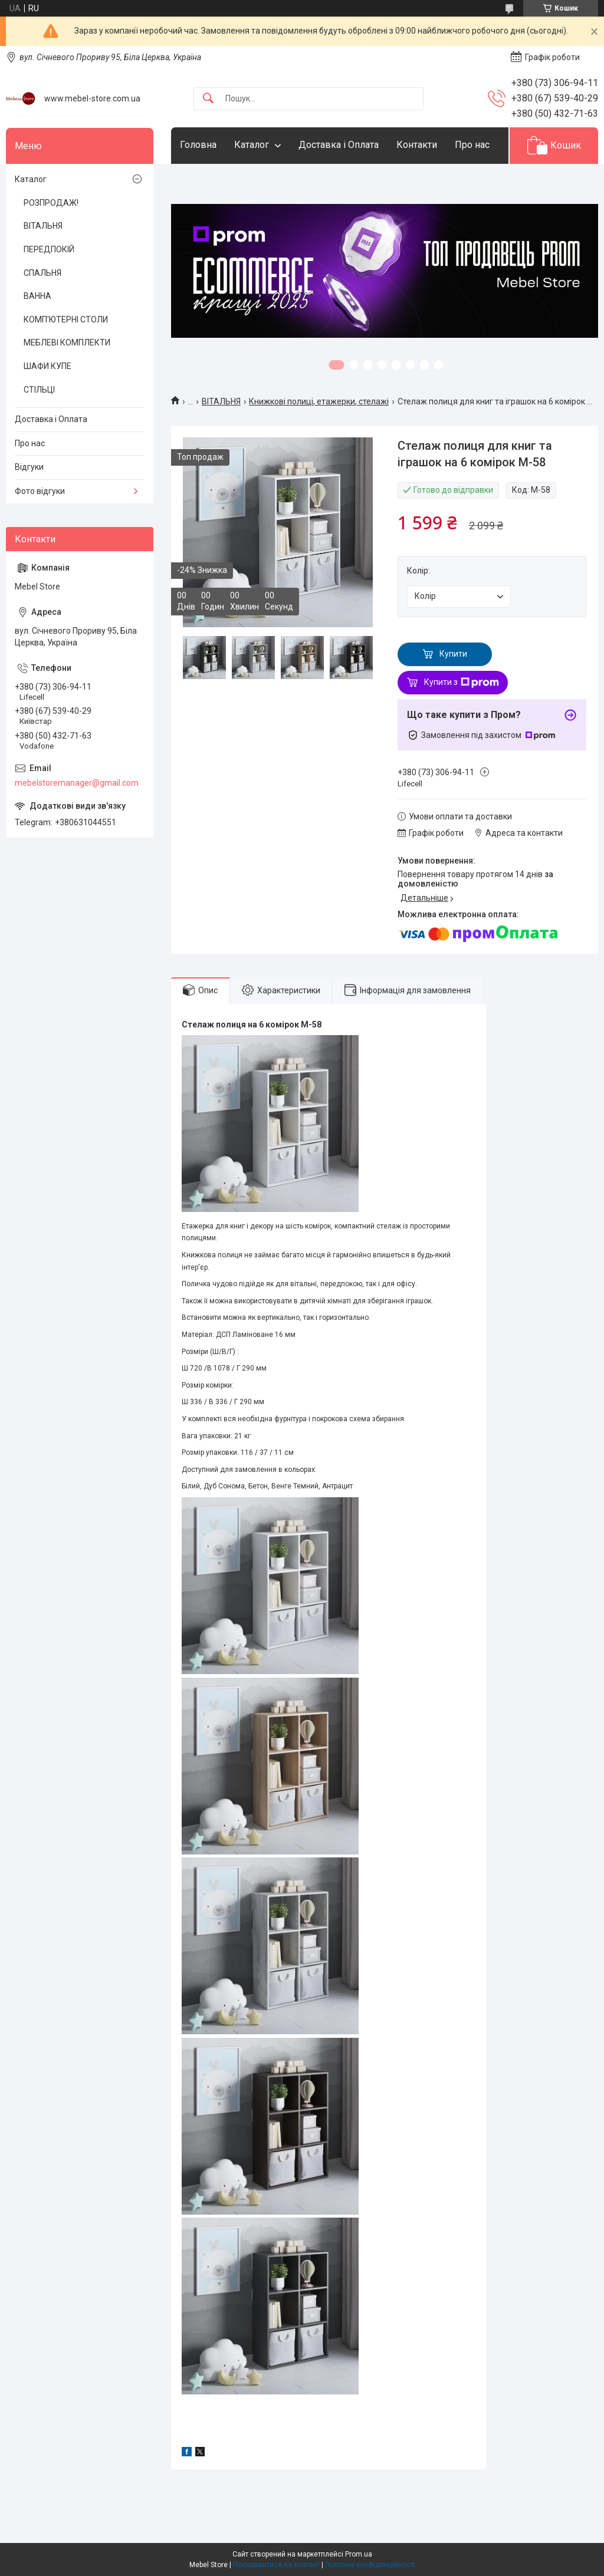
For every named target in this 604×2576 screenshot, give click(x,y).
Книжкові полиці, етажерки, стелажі (319, 401)
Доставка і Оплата (338, 144)
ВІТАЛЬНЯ (221, 401)
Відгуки (29, 467)
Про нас (472, 144)
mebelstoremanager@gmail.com (77, 783)
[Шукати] (208, 99)
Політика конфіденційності (370, 2565)
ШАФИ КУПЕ (47, 366)
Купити (453, 653)
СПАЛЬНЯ (42, 273)
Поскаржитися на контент (276, 2565)
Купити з (461, 682)
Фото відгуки (40, 491)
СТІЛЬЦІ (39, 389)
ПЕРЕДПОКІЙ (49, 249)
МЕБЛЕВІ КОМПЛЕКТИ (67, 342)
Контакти (416, 144)
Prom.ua (358, 2554)
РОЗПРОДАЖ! (51, 202)
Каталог (251, 144)
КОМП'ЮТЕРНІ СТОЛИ (66, 319)
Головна (198, 144)
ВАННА (37, 296)
